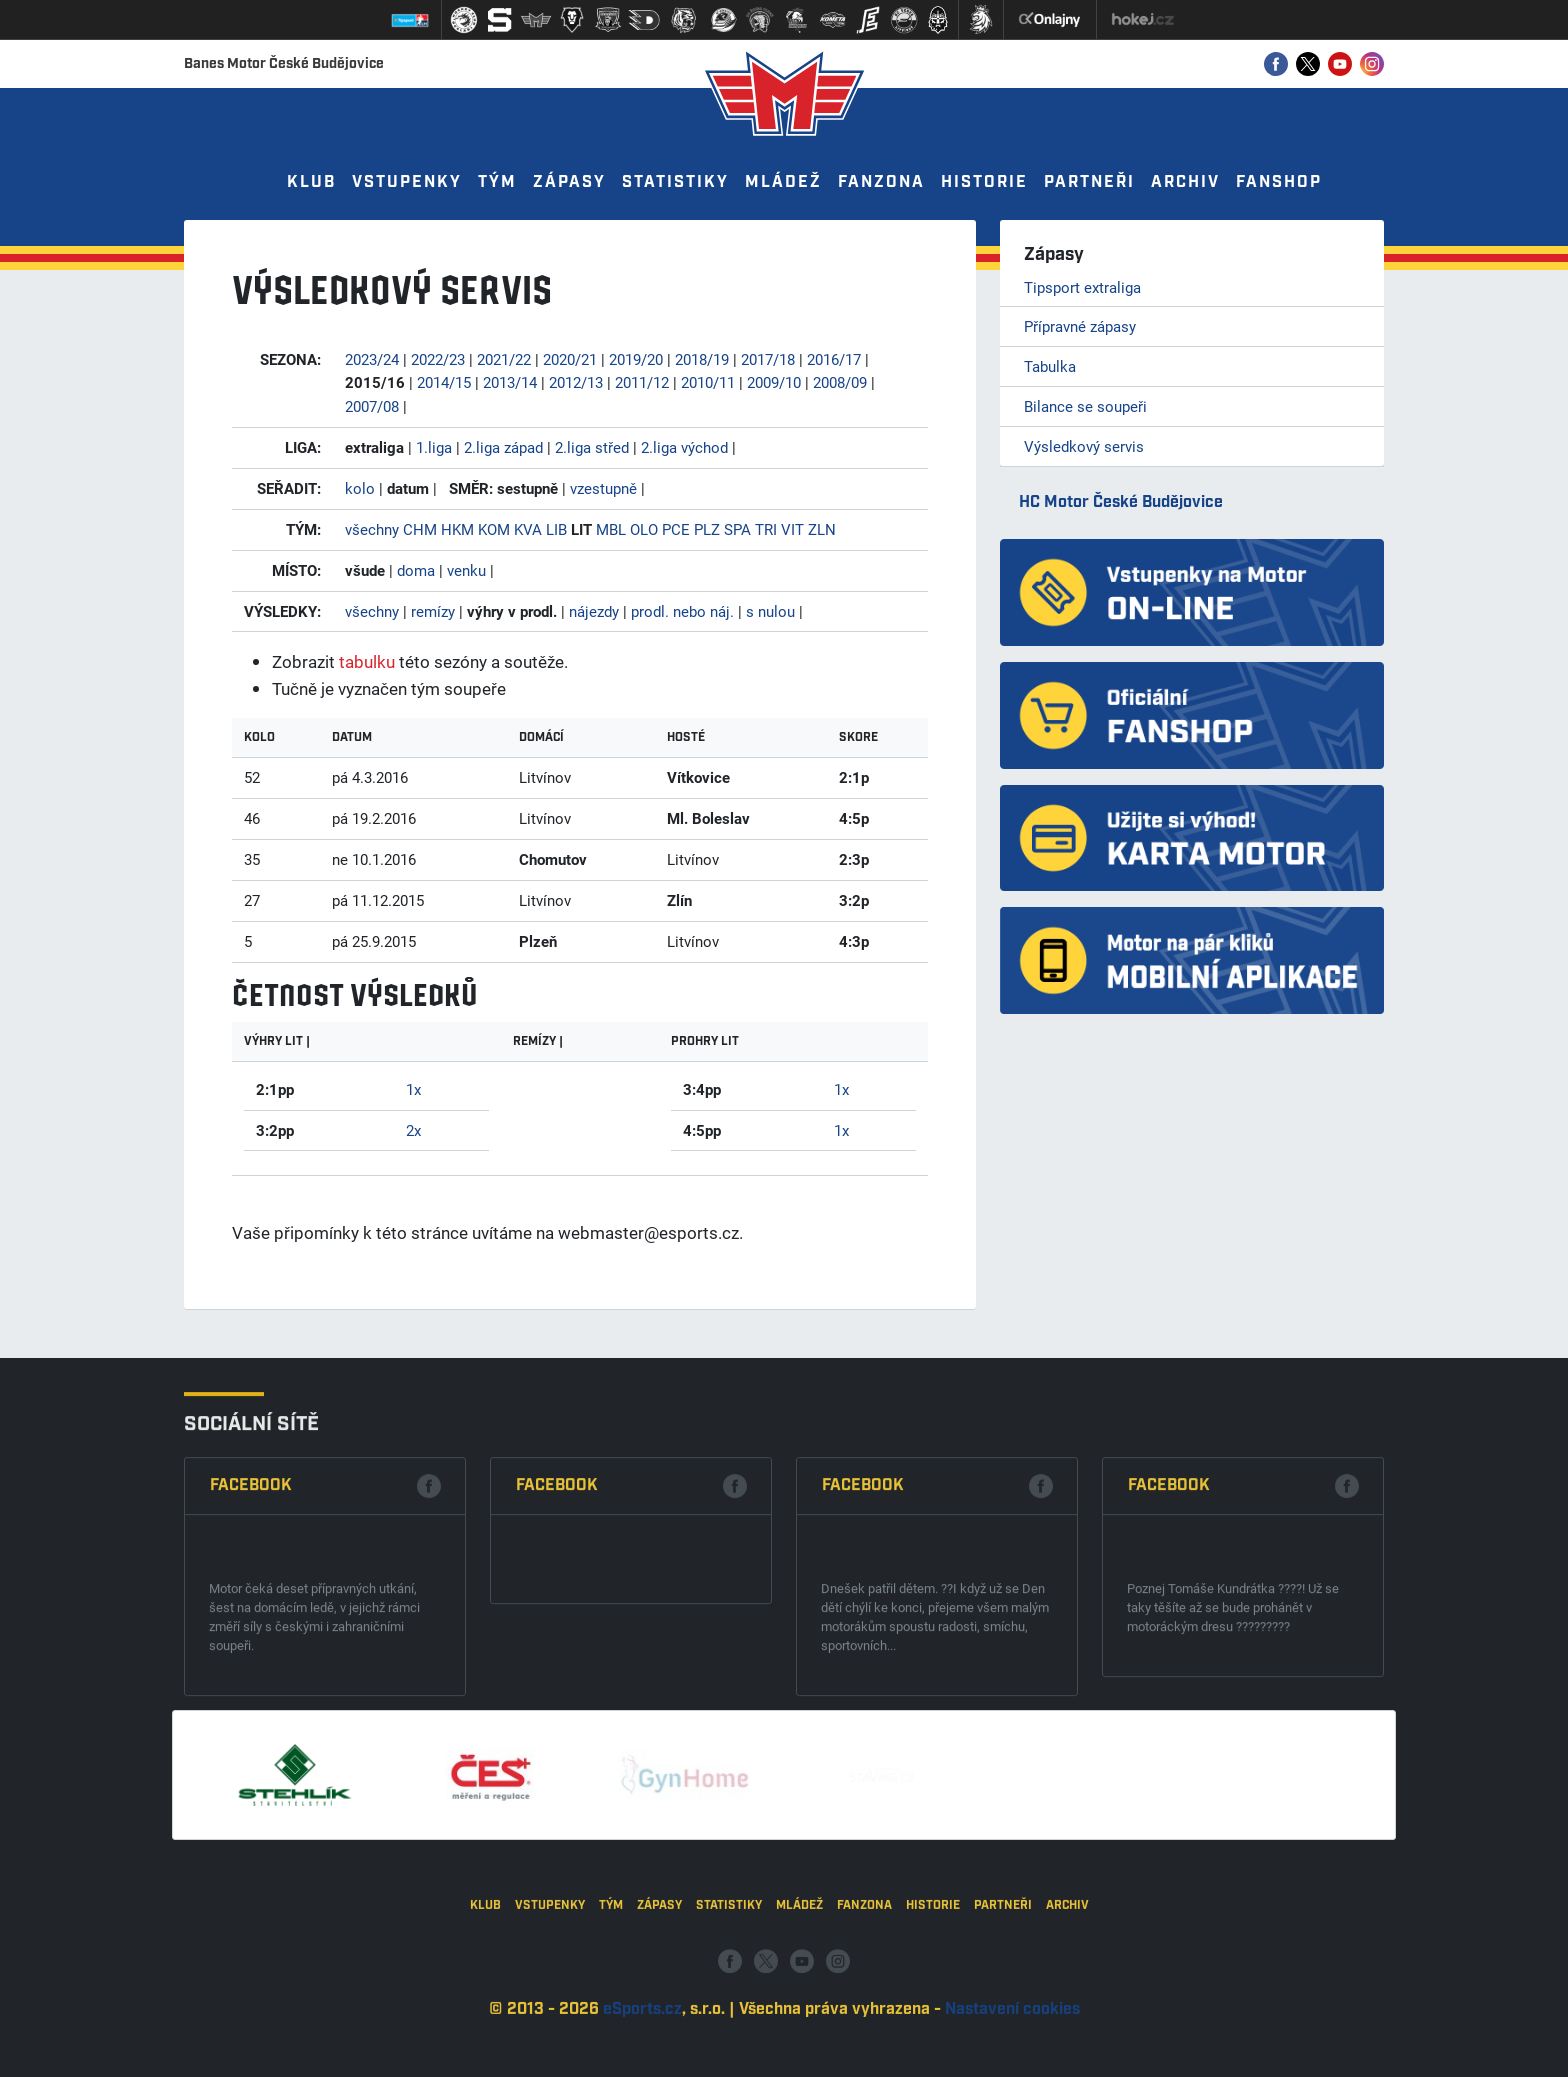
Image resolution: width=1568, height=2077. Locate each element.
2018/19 (702, 359)
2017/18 (768, 359)
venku (466, 570)
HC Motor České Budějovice (1121, 502)
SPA (737, 529)
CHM (420, 529)
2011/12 (642, 382)
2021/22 (504, 359)
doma (416, 570)
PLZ (707, 529)
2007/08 (372, 406)
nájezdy (594, 611)
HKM (457, 529)
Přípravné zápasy (1080, 326)
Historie (984, 182)
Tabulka (1050, 366)
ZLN (822, 529)
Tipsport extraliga (1082, 287)
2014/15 (444, 382)
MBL (611, 529)
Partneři (1089, 182)
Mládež (783, 182)
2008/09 (840, 382)
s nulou (770, 611)
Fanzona (881, 182)
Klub (311, 182)
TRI (766, 529)
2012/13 (576, 382)
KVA (528, 529)
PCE (676, 529)
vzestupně (603, 488)
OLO (644, 529)
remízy (433, 611)
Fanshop (1279, 182)
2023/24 (372, 359)
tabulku (367, 661)
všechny (372, 529)
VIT (792, 529)
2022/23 (438, 359)
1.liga (434, 447)
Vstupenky (407, 182)
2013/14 (510, 382)
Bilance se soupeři (1085, 406)
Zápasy (569, 182)
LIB (556, 529)
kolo (360, 488)
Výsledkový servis (1084, 446)
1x (413, 1089)
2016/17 (834, 359)
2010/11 (708, 382)
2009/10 (774, 382)
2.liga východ (684, 447)
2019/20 (636, 359)
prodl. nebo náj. (682, 611)
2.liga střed (592, 447)
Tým (497, 182)
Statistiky (675, 182)
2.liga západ (503, 447)
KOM (494, 529)
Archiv (1185, 182)
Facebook (251, 1729)
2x (413, 1130)
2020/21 (570, 359)
